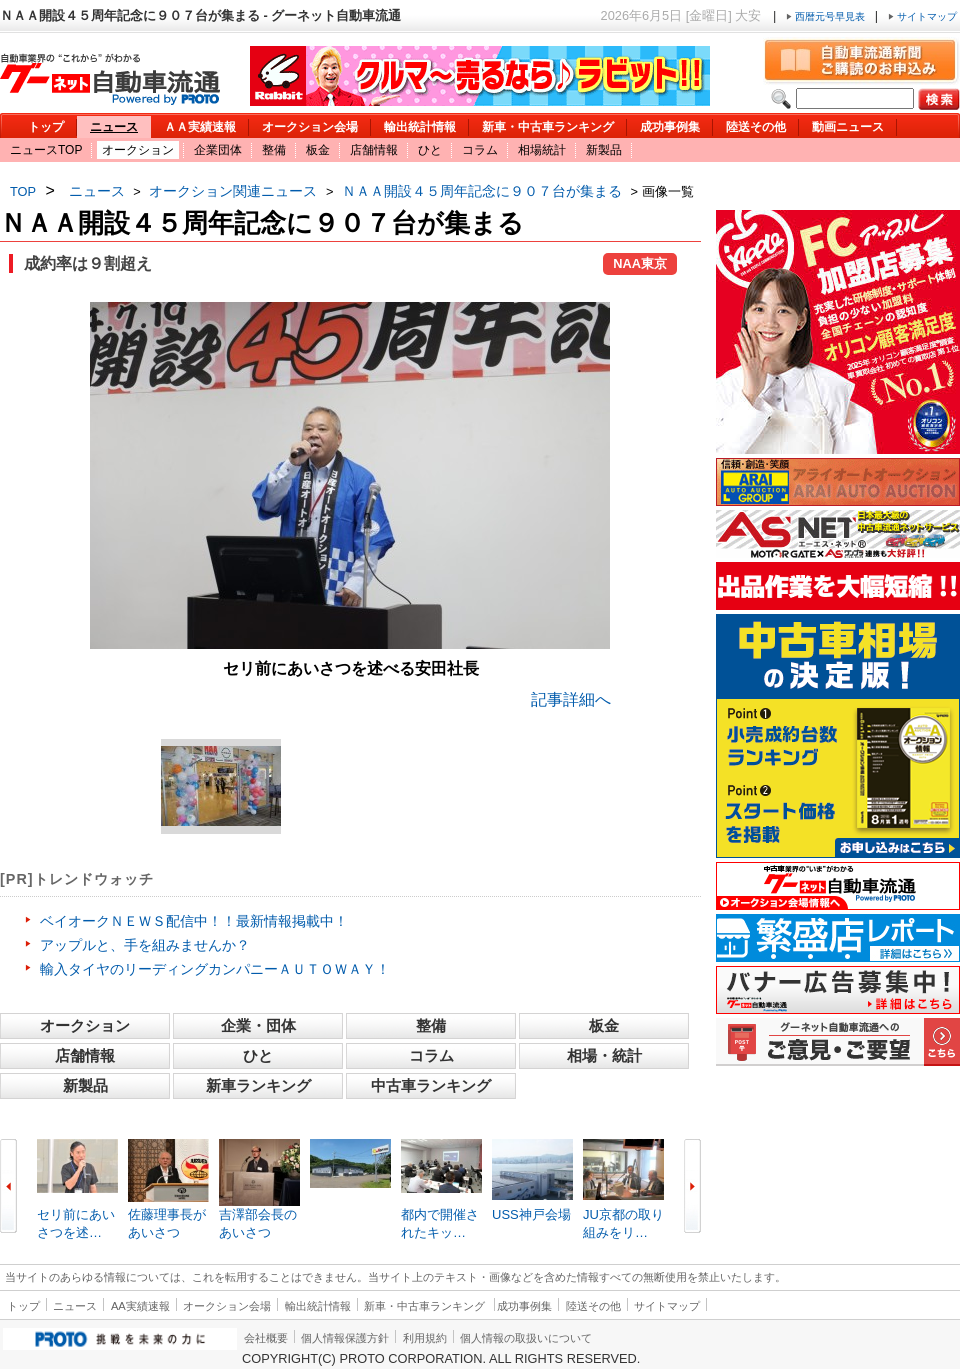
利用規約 (425, 1338)
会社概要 (266, 1338)
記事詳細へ (571, 699)
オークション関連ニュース (233, 191)
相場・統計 (604, 1055)
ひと (430, 150)
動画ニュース (848, 127)
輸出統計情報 (420, 127)
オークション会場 (310, 127)
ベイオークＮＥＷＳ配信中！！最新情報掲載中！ (194, 921)
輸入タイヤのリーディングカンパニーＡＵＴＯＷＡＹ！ (215, 969)
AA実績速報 (140, 1306)
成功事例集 (670, 127)
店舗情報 (374, 150)
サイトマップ (922, 16)
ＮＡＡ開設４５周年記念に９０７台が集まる (482, 191)
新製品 (604, 150)
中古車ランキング (431, 1085)
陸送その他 (756, 127)
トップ (46, 127)
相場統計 (542, 150)
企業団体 (218, 150)
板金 (318, 150)
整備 (274, 150)
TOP (23, 191)
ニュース (114, 127)
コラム (480, 150)
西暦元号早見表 (827, 16)
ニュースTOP (46, 150)
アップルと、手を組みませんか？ (145, 945)
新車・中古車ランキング (548, 127)
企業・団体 (258, 1025)
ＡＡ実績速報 (200, 127)
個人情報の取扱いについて (526, 1338)
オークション (138, 150)
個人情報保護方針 (345, 1338)
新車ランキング (258, 1085)
